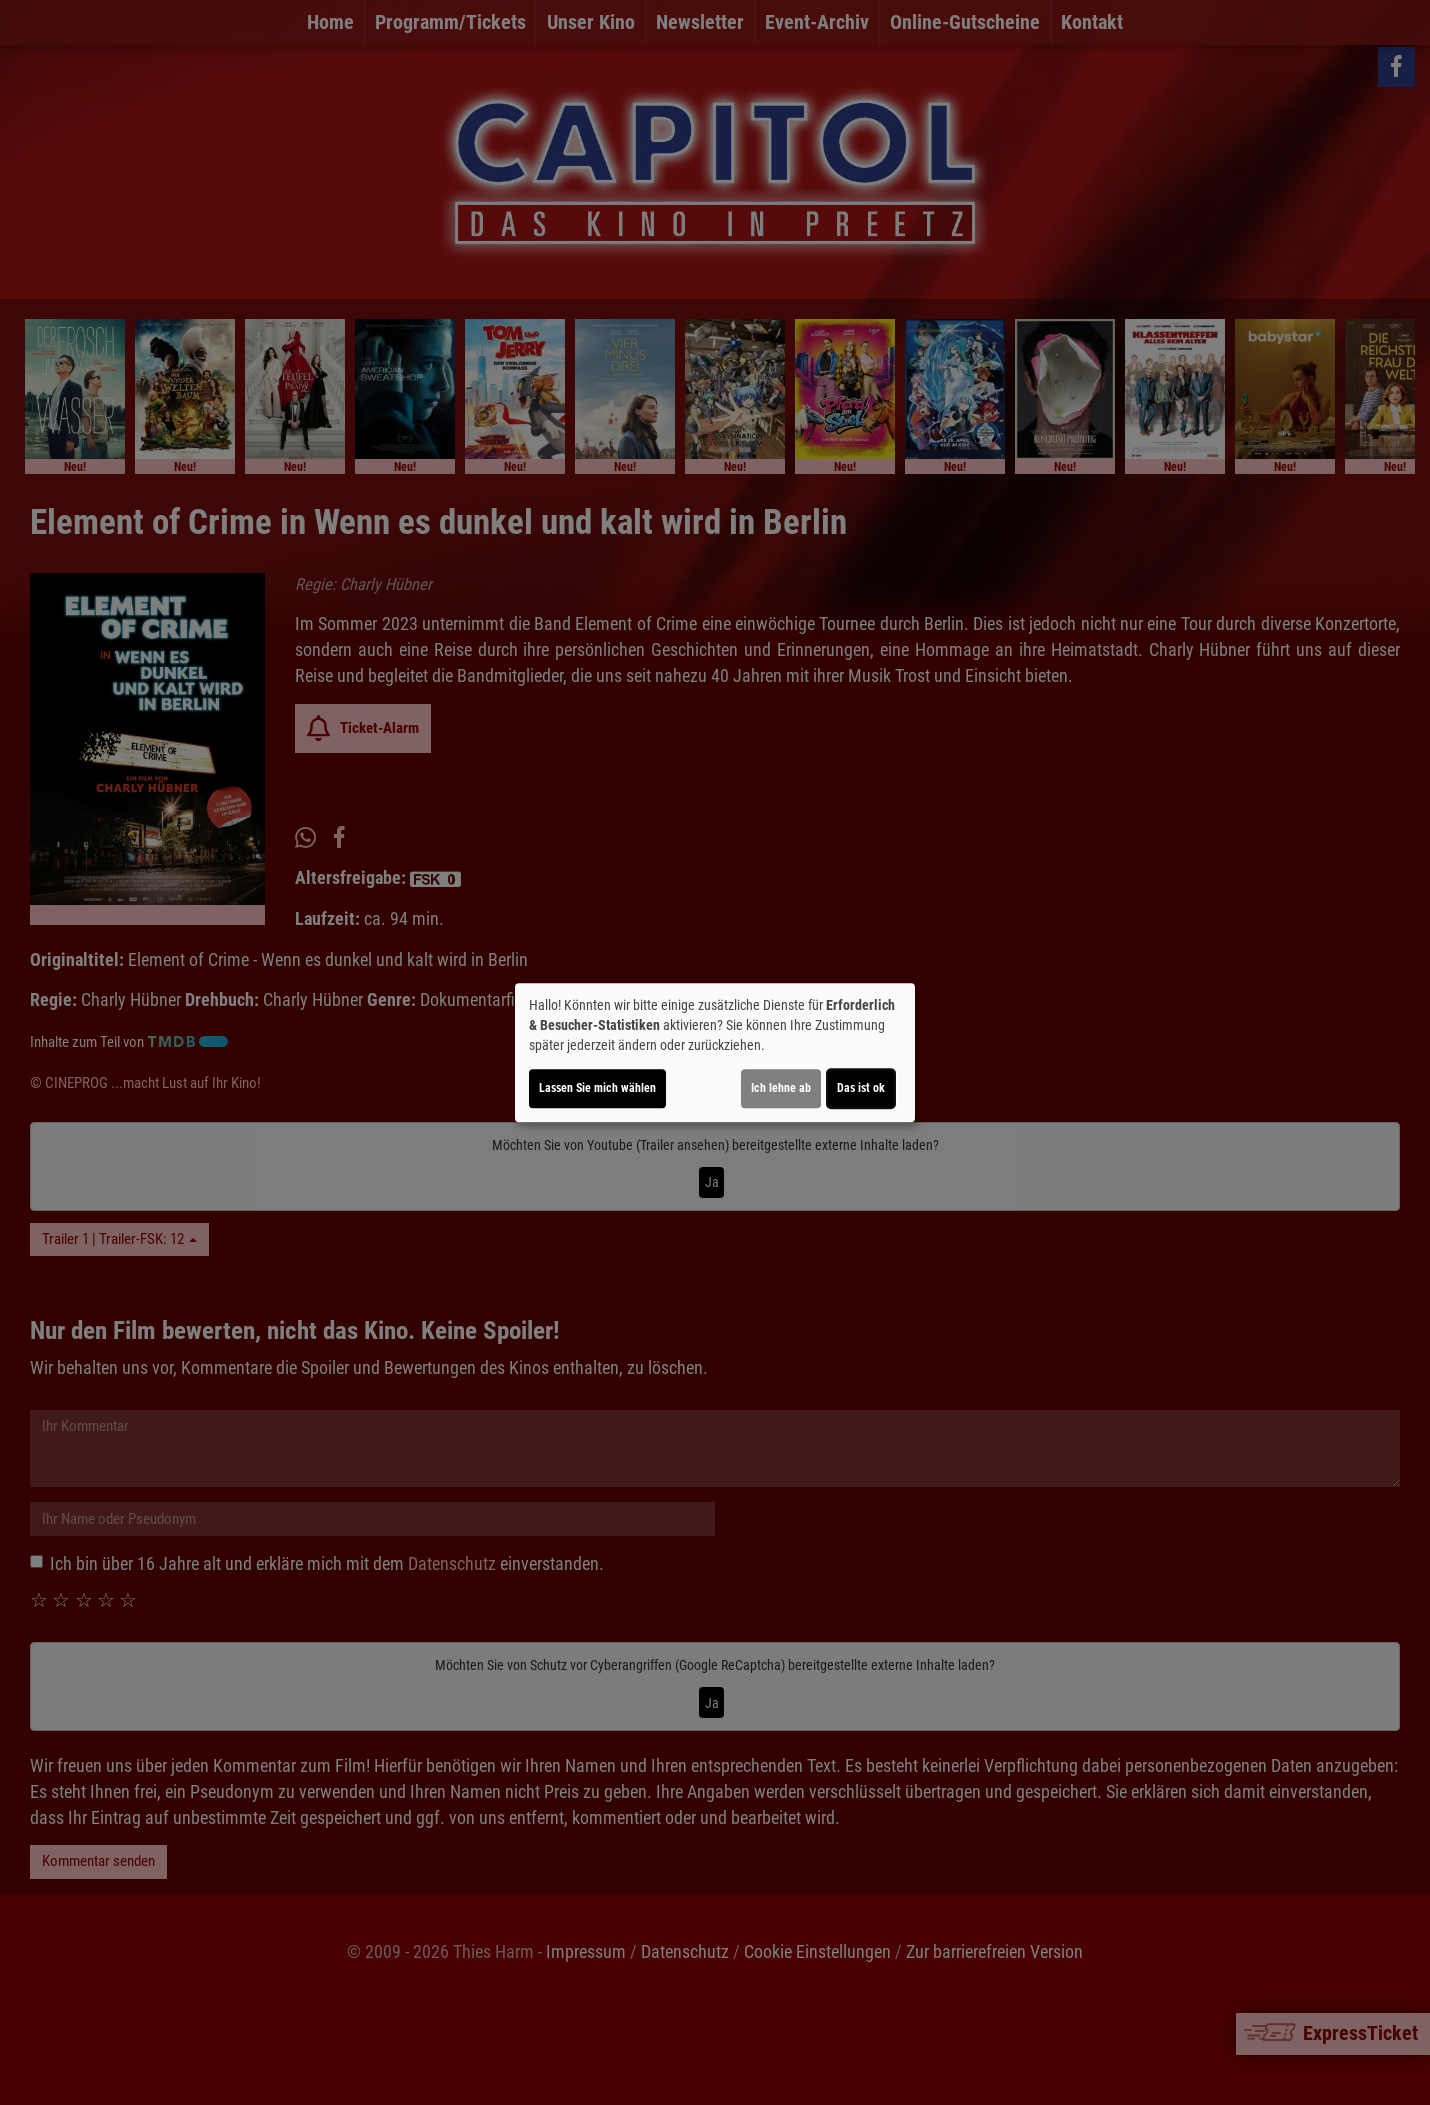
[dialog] (715, 1053)
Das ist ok (861, 1088)
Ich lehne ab (781, 1088)
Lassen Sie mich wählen (597, 1088)
